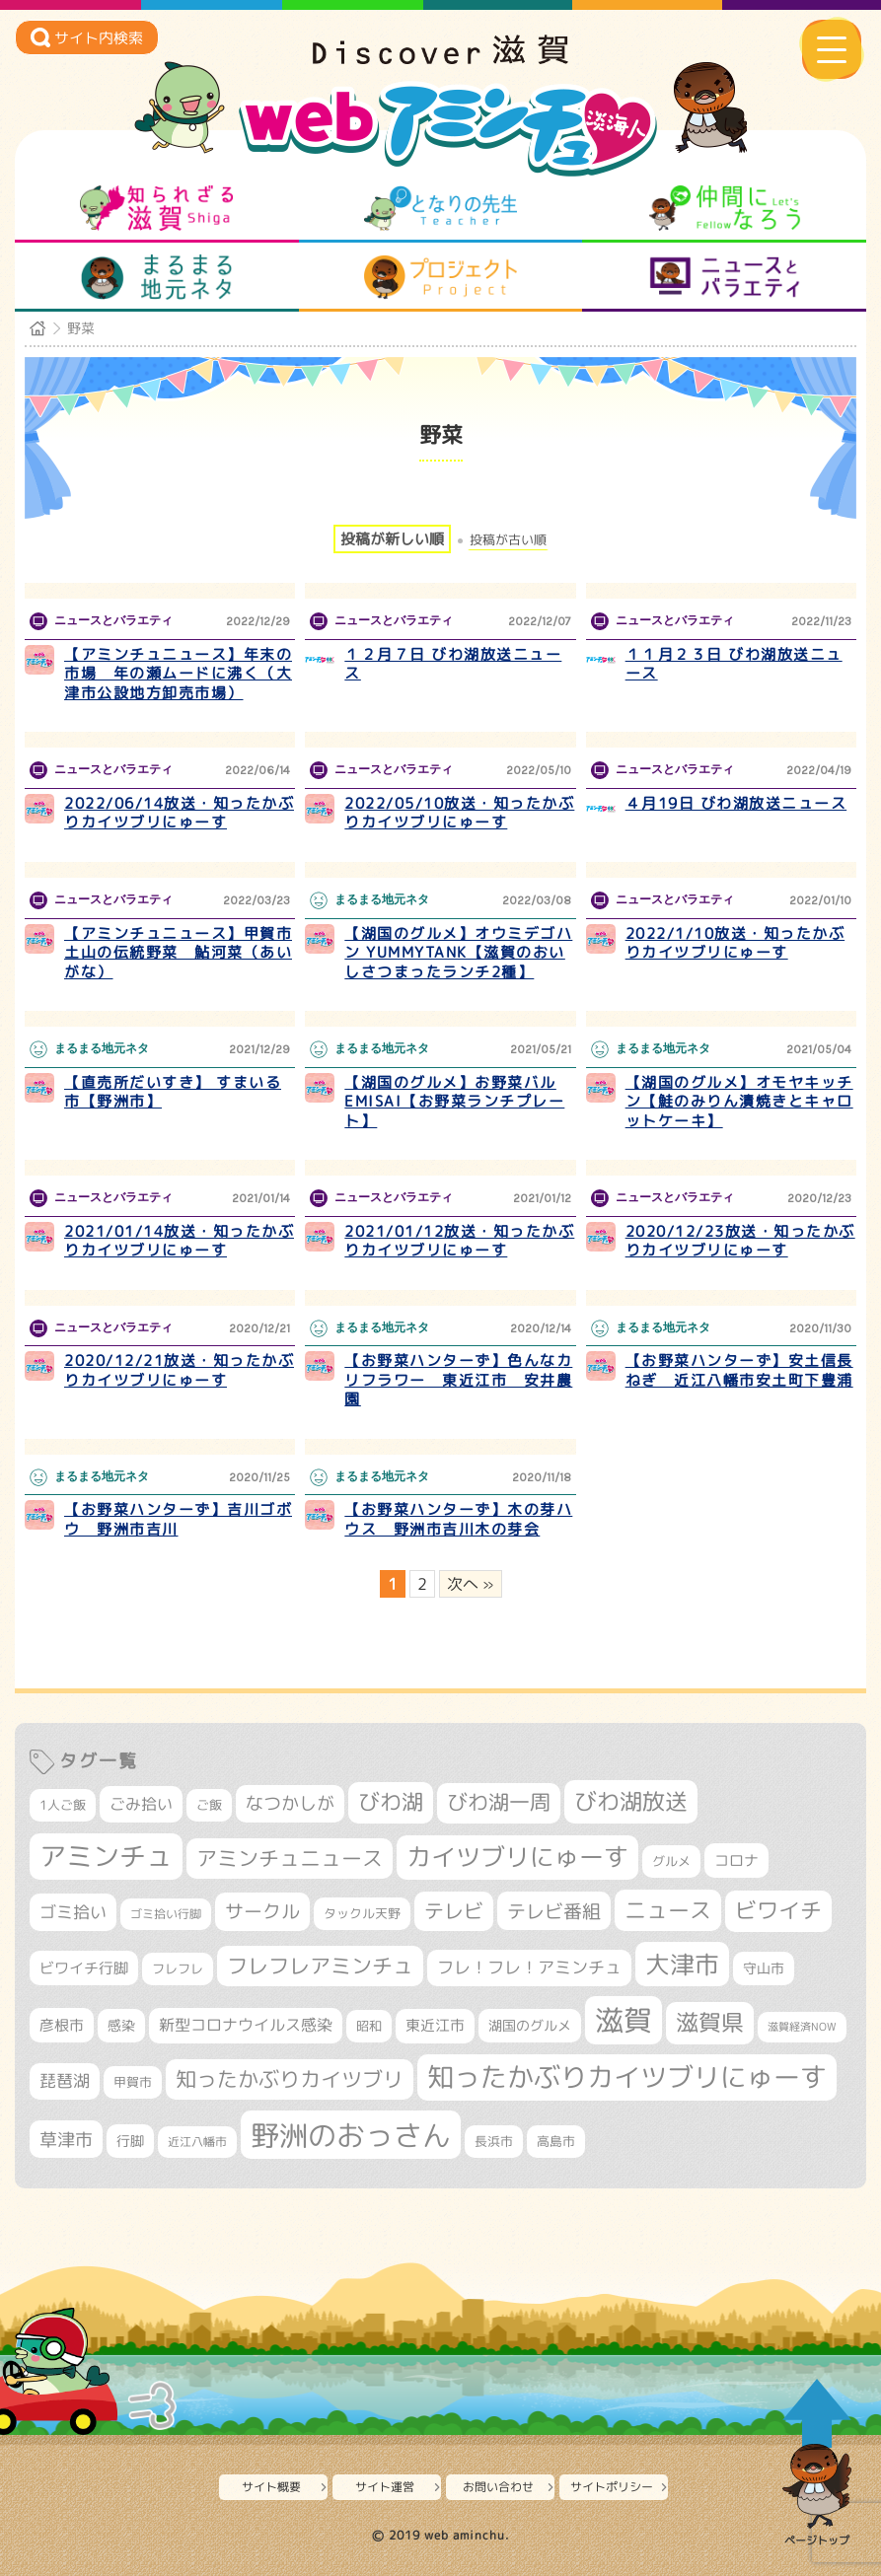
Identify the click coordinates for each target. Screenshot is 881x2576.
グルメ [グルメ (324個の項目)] (671, 1861)
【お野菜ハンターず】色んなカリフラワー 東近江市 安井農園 (458, 1379)
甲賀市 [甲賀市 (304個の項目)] (132, 2082)
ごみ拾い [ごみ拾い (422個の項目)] (141, 1804)
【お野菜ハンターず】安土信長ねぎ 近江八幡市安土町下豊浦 (739, 1370)
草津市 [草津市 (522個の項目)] (66, 2139)
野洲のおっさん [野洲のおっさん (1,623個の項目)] (351, 2134)
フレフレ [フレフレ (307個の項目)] (177, 1968)
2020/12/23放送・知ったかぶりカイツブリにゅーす (740, 1241)
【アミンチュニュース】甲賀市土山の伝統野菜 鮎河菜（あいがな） (178, 952)
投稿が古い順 (508, 540)
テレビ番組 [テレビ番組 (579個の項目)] (554, 1910)
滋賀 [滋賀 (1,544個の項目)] (623, 2019)
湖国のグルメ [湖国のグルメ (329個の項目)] (529, 2025)
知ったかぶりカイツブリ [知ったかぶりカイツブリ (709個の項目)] (290, 2079)
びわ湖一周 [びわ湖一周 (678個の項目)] (499, 1802)
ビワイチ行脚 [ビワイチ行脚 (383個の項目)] (83, 1968)
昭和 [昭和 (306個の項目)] (369, 2026)
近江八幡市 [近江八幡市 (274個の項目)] (197, 2141)
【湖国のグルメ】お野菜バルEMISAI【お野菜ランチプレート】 (454, 1101)
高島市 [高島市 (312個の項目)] (556, 2141)
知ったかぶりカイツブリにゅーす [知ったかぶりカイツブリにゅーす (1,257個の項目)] (627, 2077)
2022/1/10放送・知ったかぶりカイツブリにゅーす (735, 943)
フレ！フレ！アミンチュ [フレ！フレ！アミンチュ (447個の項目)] (529, 1967)
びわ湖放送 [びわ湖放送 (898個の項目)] (631, 1801)
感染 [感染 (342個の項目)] (121, 2026)
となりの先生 (440, 208)
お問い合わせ (498, 2486)
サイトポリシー (611, 2486)
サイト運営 (384, 2486)
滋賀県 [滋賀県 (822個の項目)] (710, 2022)
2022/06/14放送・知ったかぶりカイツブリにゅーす (179, 813)
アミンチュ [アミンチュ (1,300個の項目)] (106, 1856)
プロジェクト (440, 277)
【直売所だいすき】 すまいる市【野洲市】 (172, 1092)
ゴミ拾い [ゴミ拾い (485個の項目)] (73, 1911)
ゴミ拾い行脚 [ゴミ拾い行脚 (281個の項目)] (165, 1913)
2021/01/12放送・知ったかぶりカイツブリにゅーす (459, 1241)
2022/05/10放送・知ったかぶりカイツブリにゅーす (459, 813)
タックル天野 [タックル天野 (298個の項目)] (362, 1913)
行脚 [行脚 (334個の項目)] (130, 2140)
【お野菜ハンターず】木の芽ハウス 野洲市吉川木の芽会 (458, 1519)
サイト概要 (271, 2486)
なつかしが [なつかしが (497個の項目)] (290, 1803)
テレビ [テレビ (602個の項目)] (453, 1910)
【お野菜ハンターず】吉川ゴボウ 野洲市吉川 (178, 1519)
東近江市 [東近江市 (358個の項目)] (435, 2025)
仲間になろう (724, 208)
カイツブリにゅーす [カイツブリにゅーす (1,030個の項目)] (517, 1856)
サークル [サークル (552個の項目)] (262, 1911)
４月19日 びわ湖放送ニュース (736, 803)
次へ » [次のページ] (470, 1584)
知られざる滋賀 (156, 208)
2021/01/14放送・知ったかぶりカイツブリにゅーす (179, 1241)
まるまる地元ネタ (156, 277)
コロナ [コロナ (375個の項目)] (736, 1860)
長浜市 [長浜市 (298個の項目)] (494, 2141)
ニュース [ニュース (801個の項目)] (667, 1910)
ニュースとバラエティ (724, 277)
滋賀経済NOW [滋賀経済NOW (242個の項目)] (802, 2027)
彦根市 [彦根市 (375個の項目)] (61, 2025)
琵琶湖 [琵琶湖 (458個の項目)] (64, 2080)
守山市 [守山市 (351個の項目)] (763, 1968)
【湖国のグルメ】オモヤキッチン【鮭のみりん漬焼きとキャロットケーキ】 (739, 1101)
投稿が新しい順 (392, 539)
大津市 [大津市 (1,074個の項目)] (682, 1964)
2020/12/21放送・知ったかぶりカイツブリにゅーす (179, 1370)
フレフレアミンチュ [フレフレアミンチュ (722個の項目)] (320, 1965)
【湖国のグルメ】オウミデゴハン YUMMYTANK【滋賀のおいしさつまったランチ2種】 (458, 952)
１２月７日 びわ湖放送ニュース (452, 664)
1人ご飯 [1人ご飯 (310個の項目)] (62, 1805)
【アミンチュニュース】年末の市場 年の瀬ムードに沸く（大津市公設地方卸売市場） (178, 673)
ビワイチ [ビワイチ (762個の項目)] (778, 1910)
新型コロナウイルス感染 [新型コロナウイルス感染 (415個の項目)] (245, 2025)
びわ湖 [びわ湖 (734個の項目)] (390, 1802)
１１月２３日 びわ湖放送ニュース (734, 664)
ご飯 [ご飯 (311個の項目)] (209, 1805)
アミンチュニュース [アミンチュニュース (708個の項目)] (289, 1858)
